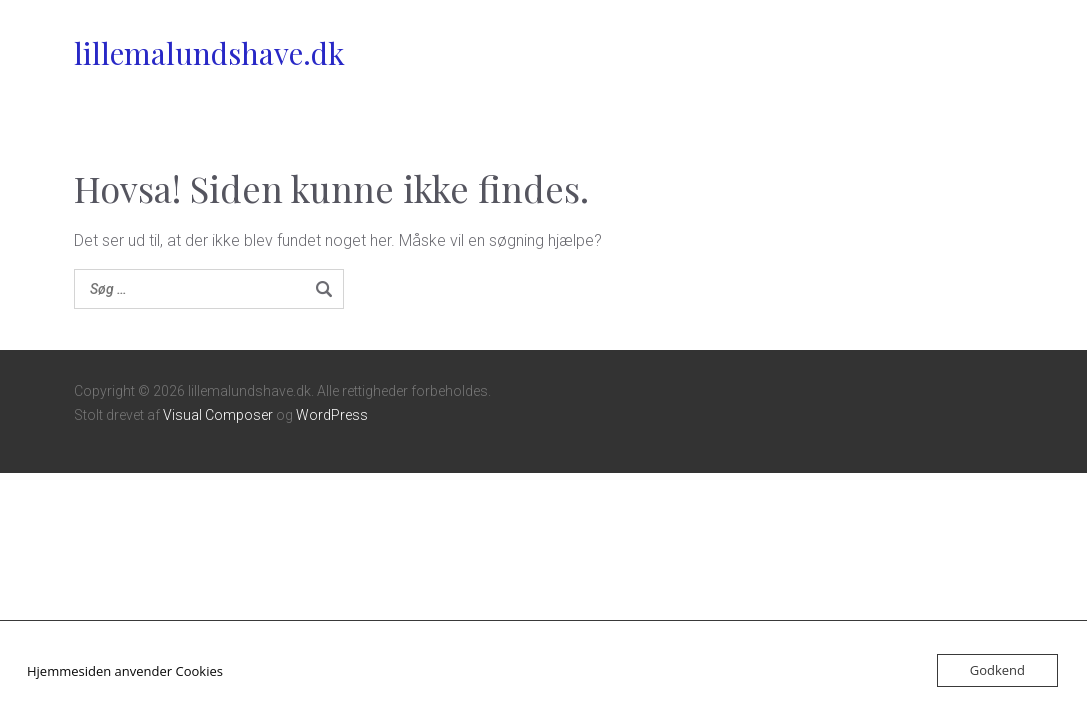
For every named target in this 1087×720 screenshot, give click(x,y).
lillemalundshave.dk (209, 53)
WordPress (332, 415)
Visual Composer (218, 415)
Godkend (997, 670)
